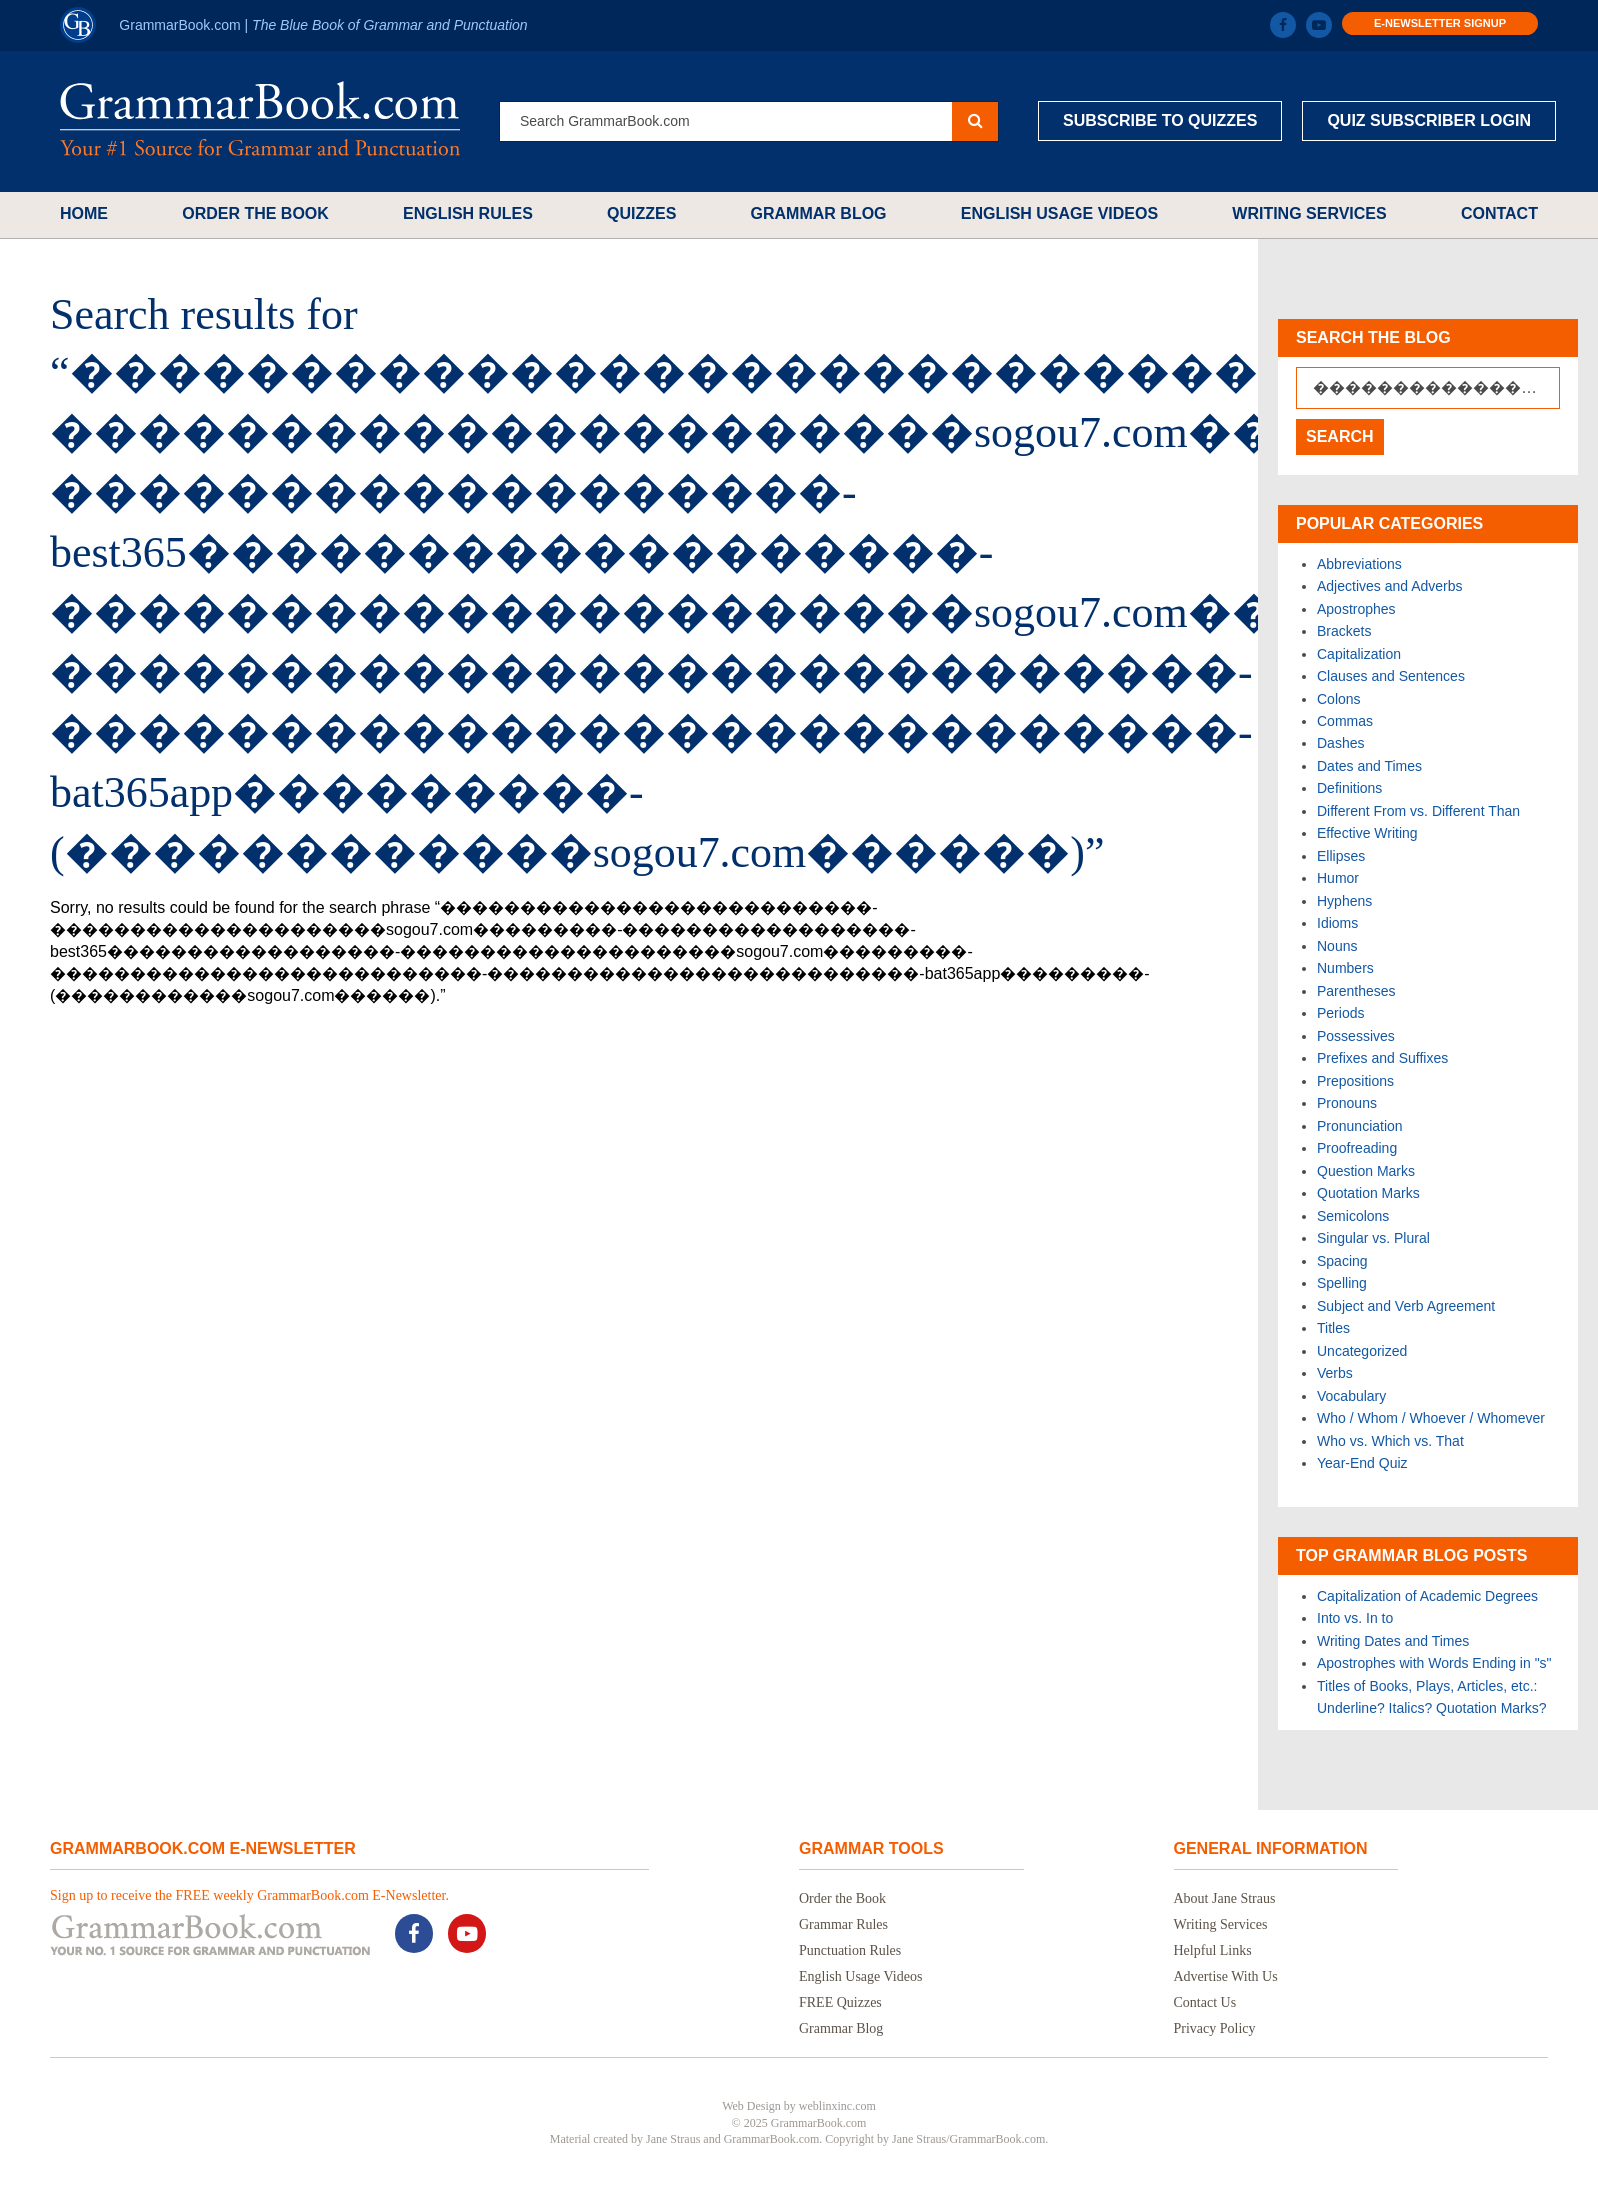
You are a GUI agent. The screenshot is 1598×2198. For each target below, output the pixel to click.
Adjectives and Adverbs (1390, 586)
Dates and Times (1369, 766)
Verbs (1335, 1373)
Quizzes (641, 213)
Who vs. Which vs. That (1390, 1441)
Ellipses (1341, 856)
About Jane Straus (1225, 1898)
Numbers (1345, 968)
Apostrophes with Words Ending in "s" (1434, 1663)
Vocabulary (1351, 1396)
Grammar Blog (819, 213)
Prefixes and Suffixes (1382, 1058)
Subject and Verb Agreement (1406, 1306)
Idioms (1337, 923)
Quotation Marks (1368, 1193)
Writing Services (1309, 213)
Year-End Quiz (1362, 1463)
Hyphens (1344, 901)
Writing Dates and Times (1393, 1641)
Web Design (751, 2106)
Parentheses (1356, 991)
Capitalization (1359, 654)
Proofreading (1357, 1148)
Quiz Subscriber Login (1429, 120)
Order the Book (255, 213)
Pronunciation (1360, 1126)
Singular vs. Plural (1373, 1238)
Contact (1499, 213)
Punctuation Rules (850, 1950)
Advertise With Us (1226, 1976)
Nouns (1337, 946)
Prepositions (1355, 1081)
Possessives (1356, 1036)
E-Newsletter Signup (1440, 23)
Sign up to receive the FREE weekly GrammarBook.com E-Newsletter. (249, 1895)
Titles (1333, 1328)
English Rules (468, 213)
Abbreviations (1359, 564)
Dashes (1340, 743)
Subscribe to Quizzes (1160, 120)
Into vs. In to (1355, 1618)
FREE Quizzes (840, 2002)
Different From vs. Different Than (1418, 811)
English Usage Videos (1059, 213)
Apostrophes (1356, 609)
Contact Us (1205, 2002)
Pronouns (1347, 1103)
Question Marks (1366, 1171)
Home (84, 213)
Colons (1339, 699)
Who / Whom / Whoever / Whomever (1431, 1418)
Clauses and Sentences (1391, 676)
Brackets (1344, 631)
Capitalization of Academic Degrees (1427, 1596)
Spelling (1342, 1283)
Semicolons (1353, 1216)
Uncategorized (1362, 1351)
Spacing (1342, 1261)
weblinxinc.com (837, 2106)
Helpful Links (1213, 1950)
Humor (1338, 878)
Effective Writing (1367, 833)
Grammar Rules (843, 1924)
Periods (1340, 1013)
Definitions (1349, 788)
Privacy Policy (1215, 2028)
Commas (1345, 721)
